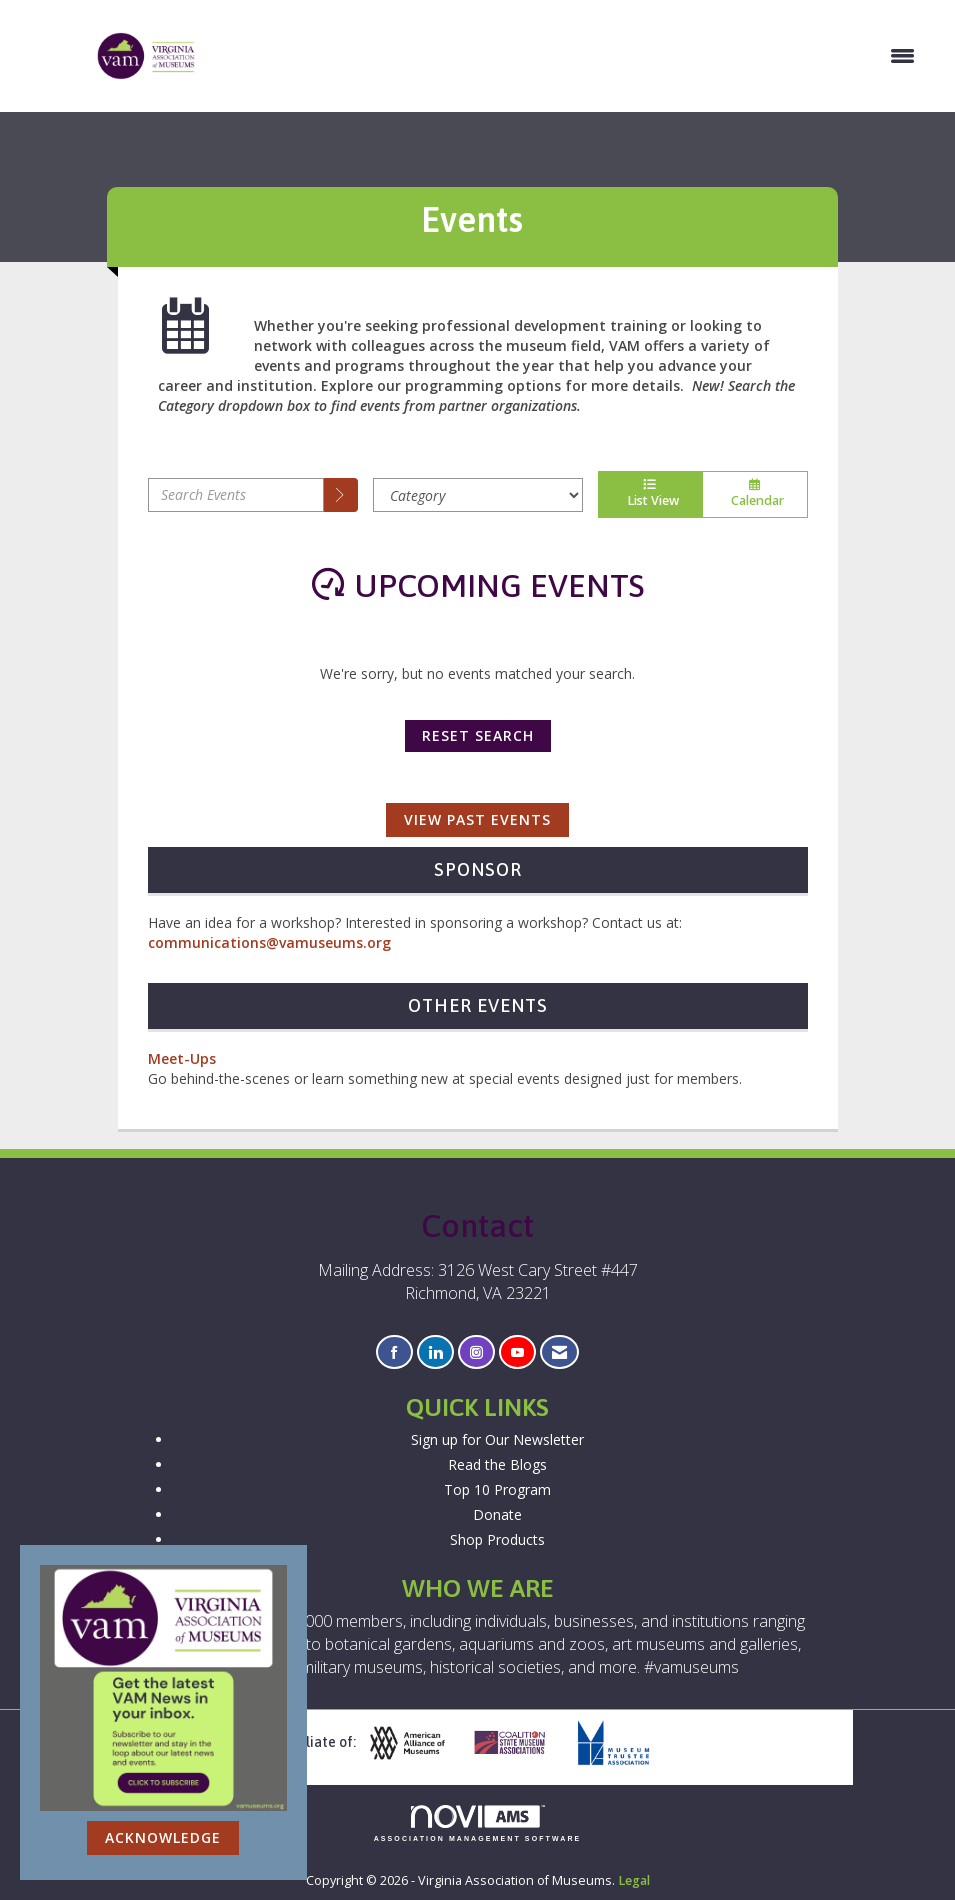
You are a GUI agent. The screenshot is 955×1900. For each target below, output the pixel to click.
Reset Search (478, 735)
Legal (634, 1880)
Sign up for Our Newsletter (497, 1439)
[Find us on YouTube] (517, 1352)
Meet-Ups (182, 1058)
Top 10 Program (497, 1489)
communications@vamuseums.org (269, 942)
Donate (497, 1514)
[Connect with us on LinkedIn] (435, 1352)
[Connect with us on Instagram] (476, 1352)
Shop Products (497, 1539)
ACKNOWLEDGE (163, 1837)
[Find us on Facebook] (394, 1352)
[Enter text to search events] (236, 495)
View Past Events (477, 819)
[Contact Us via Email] (559, 1352)
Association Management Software (478, 1823)
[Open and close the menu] (566, 56)
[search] (341, 495)
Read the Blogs (497, 1464)
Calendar (755, 494)
